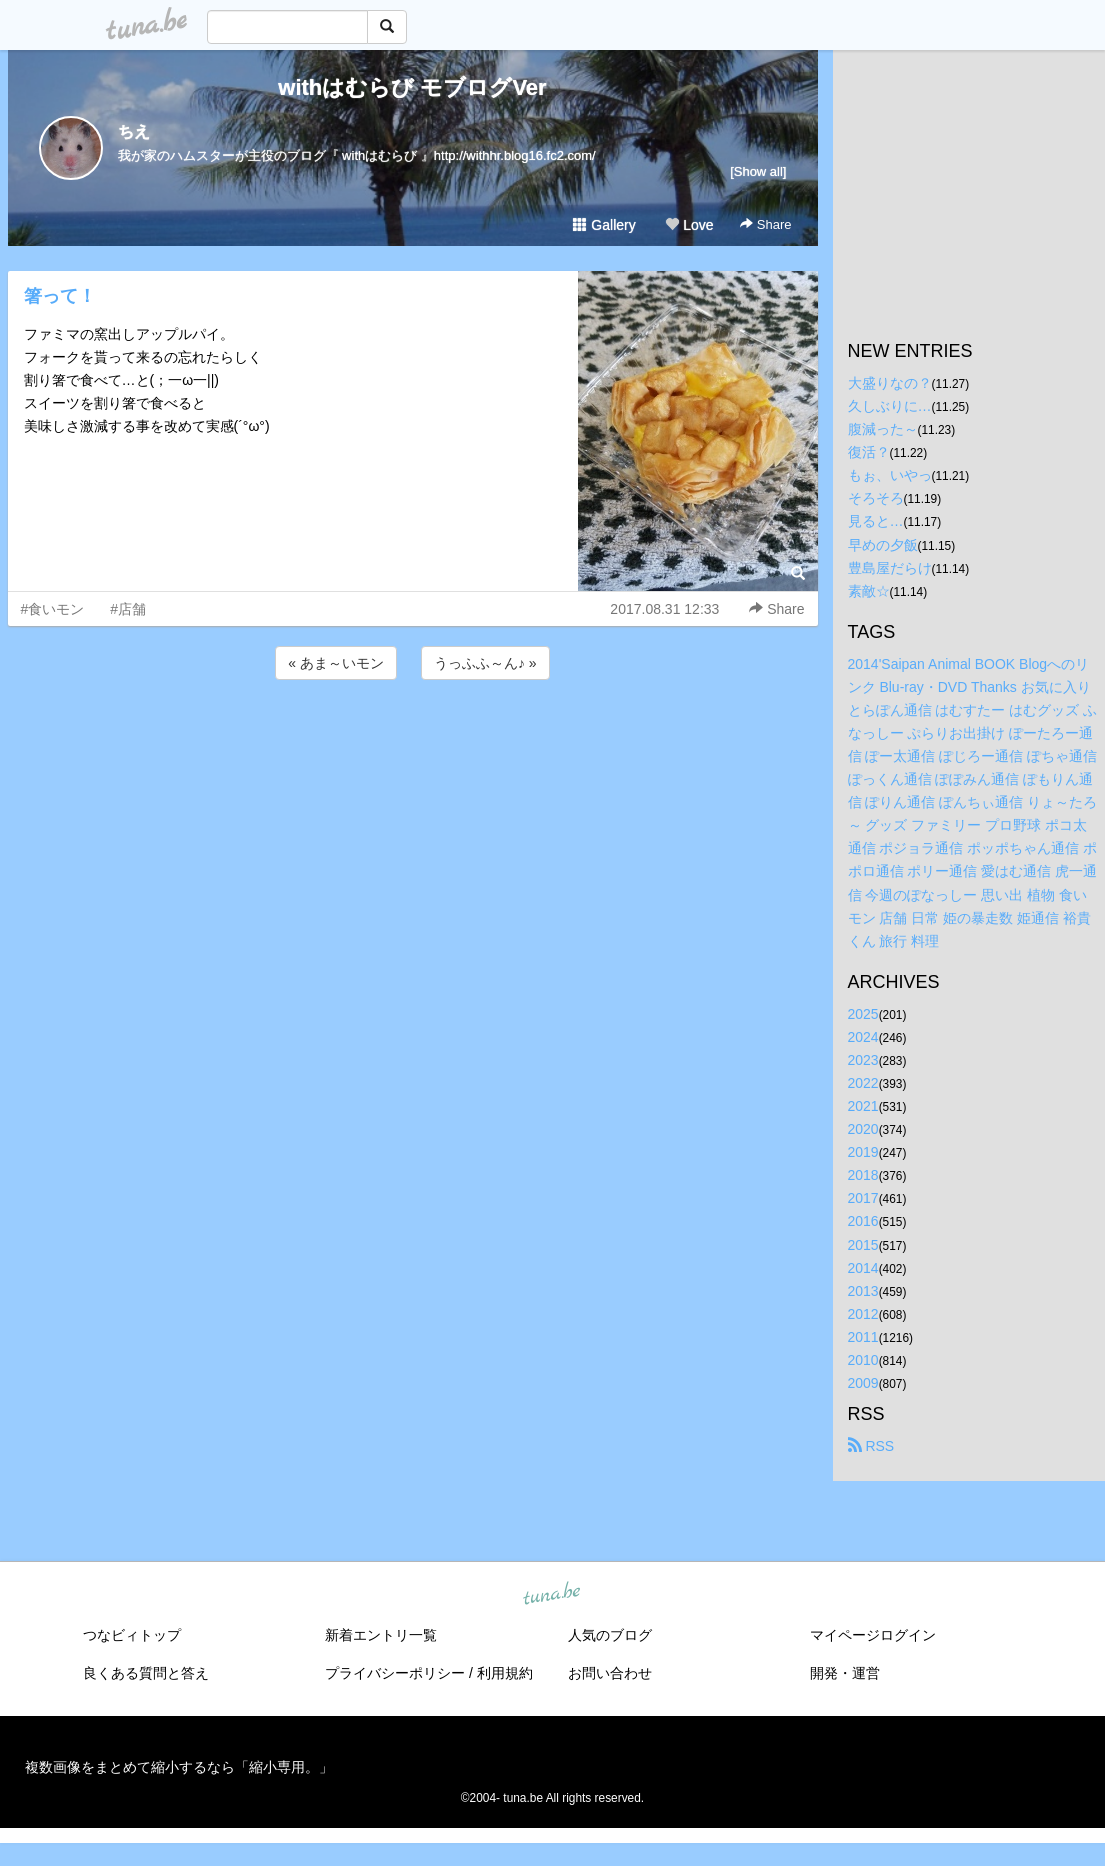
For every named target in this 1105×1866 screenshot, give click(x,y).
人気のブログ (610, 1635)
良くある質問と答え (146, 1673)
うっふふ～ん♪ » (485, 663)
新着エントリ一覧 (381, 1635)
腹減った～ (883, 429)
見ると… (876, 521)
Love (689, 225)
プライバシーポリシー (395, 1673)
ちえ (134, 131)
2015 (863, 1245)
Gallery (604, 225)
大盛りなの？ (890, 383)
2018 (863, 1175)
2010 (863, 1360)
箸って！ (60, 296)
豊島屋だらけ (890, 568)
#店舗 (128, 609)
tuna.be (552, 1595)
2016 (863, 1221)
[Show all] (758, 171)
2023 (863, 1060)
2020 (863, 1129)
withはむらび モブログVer (412, 87)
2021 (863, 1106)
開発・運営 (845, 1673)
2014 (863, 1268)
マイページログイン (873, 1635)
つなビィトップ (132, 1635)
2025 (863, 1014)
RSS (871, 1446)
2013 (863, 1291)
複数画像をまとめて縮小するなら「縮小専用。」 (179, 1767)
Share (765, 224)
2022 (863, 1083)
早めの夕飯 (883, 545)
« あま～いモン (336, 663)
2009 (863, 1383)
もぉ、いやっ (890, 475)
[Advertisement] (413, 738)
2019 (863, 1152)
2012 (863, 1314)
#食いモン (53, 609)
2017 (863, 1198)
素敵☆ (869, 591)
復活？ (869, 452)
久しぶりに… (890, 406)
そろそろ (876, 498)
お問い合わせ (610, 1673)
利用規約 (505, 1673)
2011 (863, 1337)
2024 (863, 1037)
